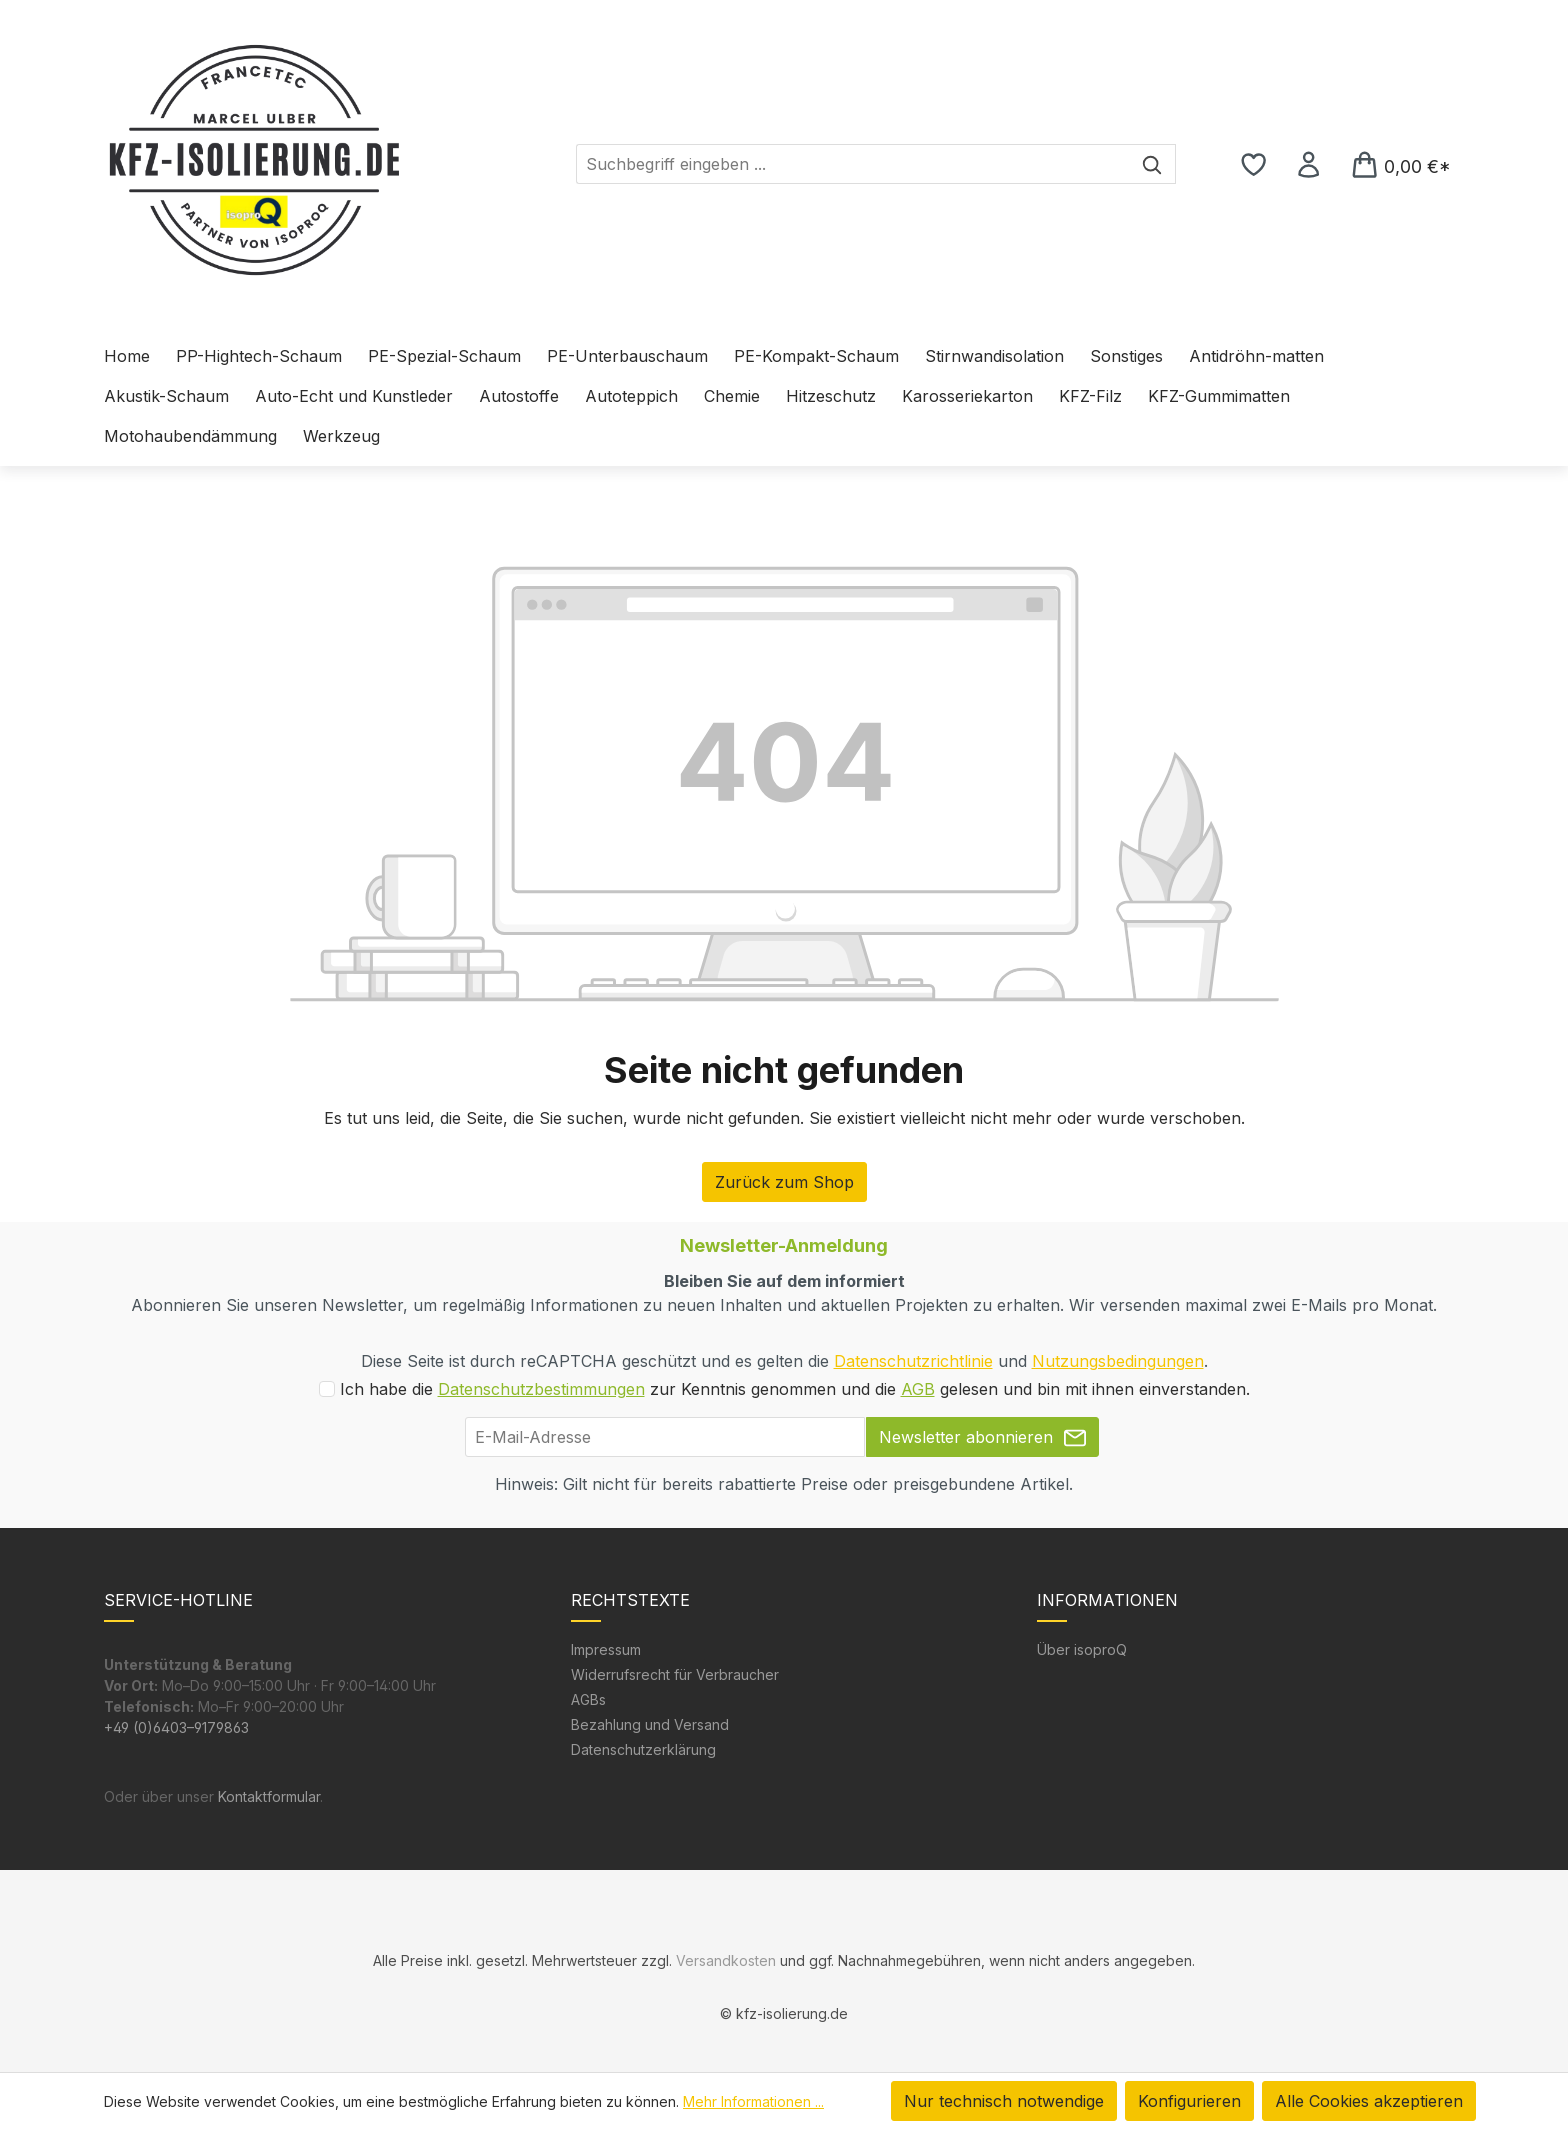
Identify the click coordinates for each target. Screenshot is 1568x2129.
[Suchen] (1152, 164)
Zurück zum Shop (784, 1182)
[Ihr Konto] (1308, 164)
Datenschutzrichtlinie (913, 1361)
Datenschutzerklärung (643, 1749)
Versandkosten (726, 1960)
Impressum (606, 1649)
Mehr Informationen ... (753, 2101)
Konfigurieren (1189, 2101)
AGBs (588, 1699)
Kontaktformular (269, 1796)
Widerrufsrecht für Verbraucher (675, 1674)
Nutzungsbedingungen (1118, 1361)
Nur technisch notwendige (1004, 2101)
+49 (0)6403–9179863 (176, 1727)
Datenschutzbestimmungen (541, 1389)
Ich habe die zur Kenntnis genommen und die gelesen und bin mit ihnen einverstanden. (795, 1389)
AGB (918, 1389)
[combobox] (853, 164)
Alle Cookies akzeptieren (1369, 2101)
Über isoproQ (1082, 1649)
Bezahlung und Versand (650, 1724)
